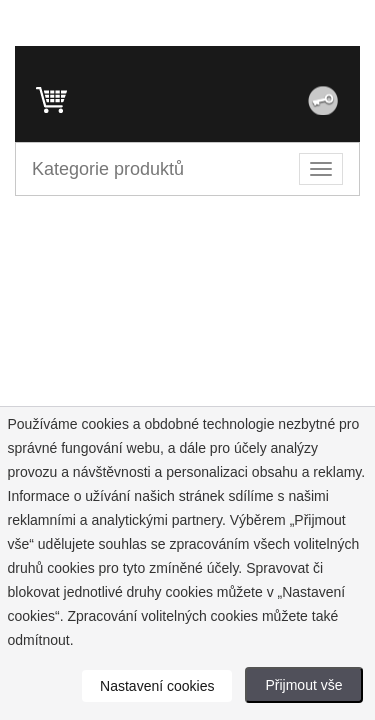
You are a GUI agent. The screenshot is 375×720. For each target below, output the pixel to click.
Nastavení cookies (157, 686)
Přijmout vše (303, 685)
